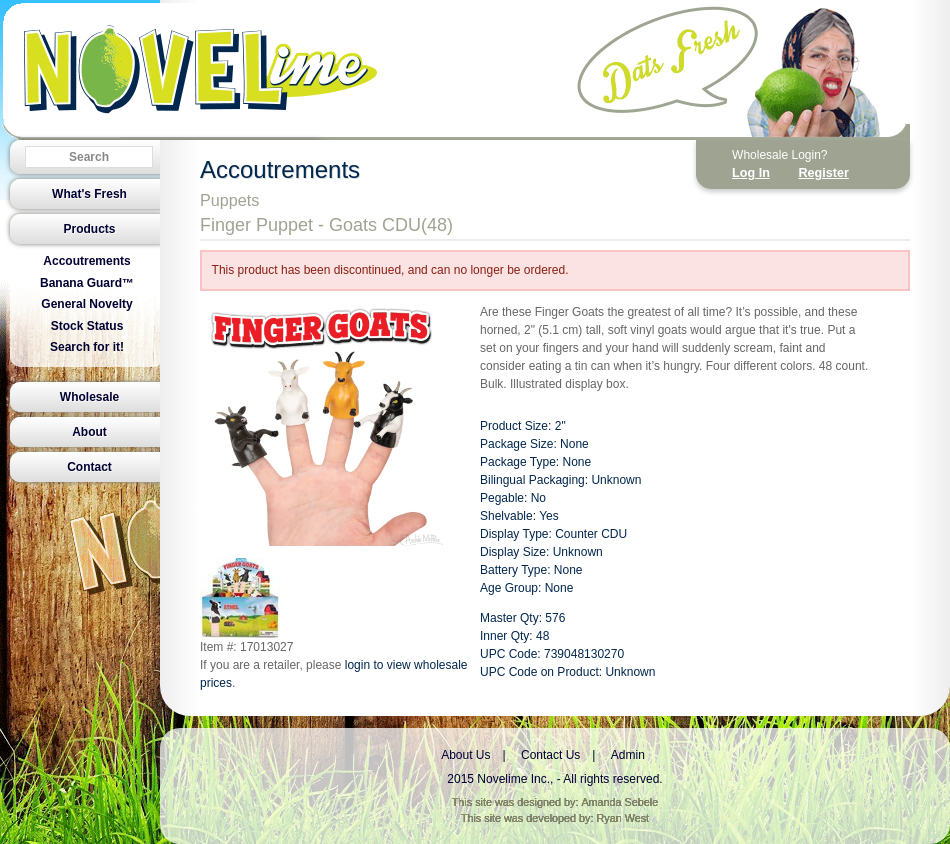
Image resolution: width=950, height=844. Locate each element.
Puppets (229, 200)
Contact (89, 467)
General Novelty (86, 304)
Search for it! (87, 347)
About (89, 432)
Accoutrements (86, 261)
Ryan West (623, 818)
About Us (465, 755)
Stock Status (87, 326)
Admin (628, 755)
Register (823, 173)
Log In (751, 173)
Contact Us (550, 755)
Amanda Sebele (619, 802)
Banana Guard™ (87, 283)
